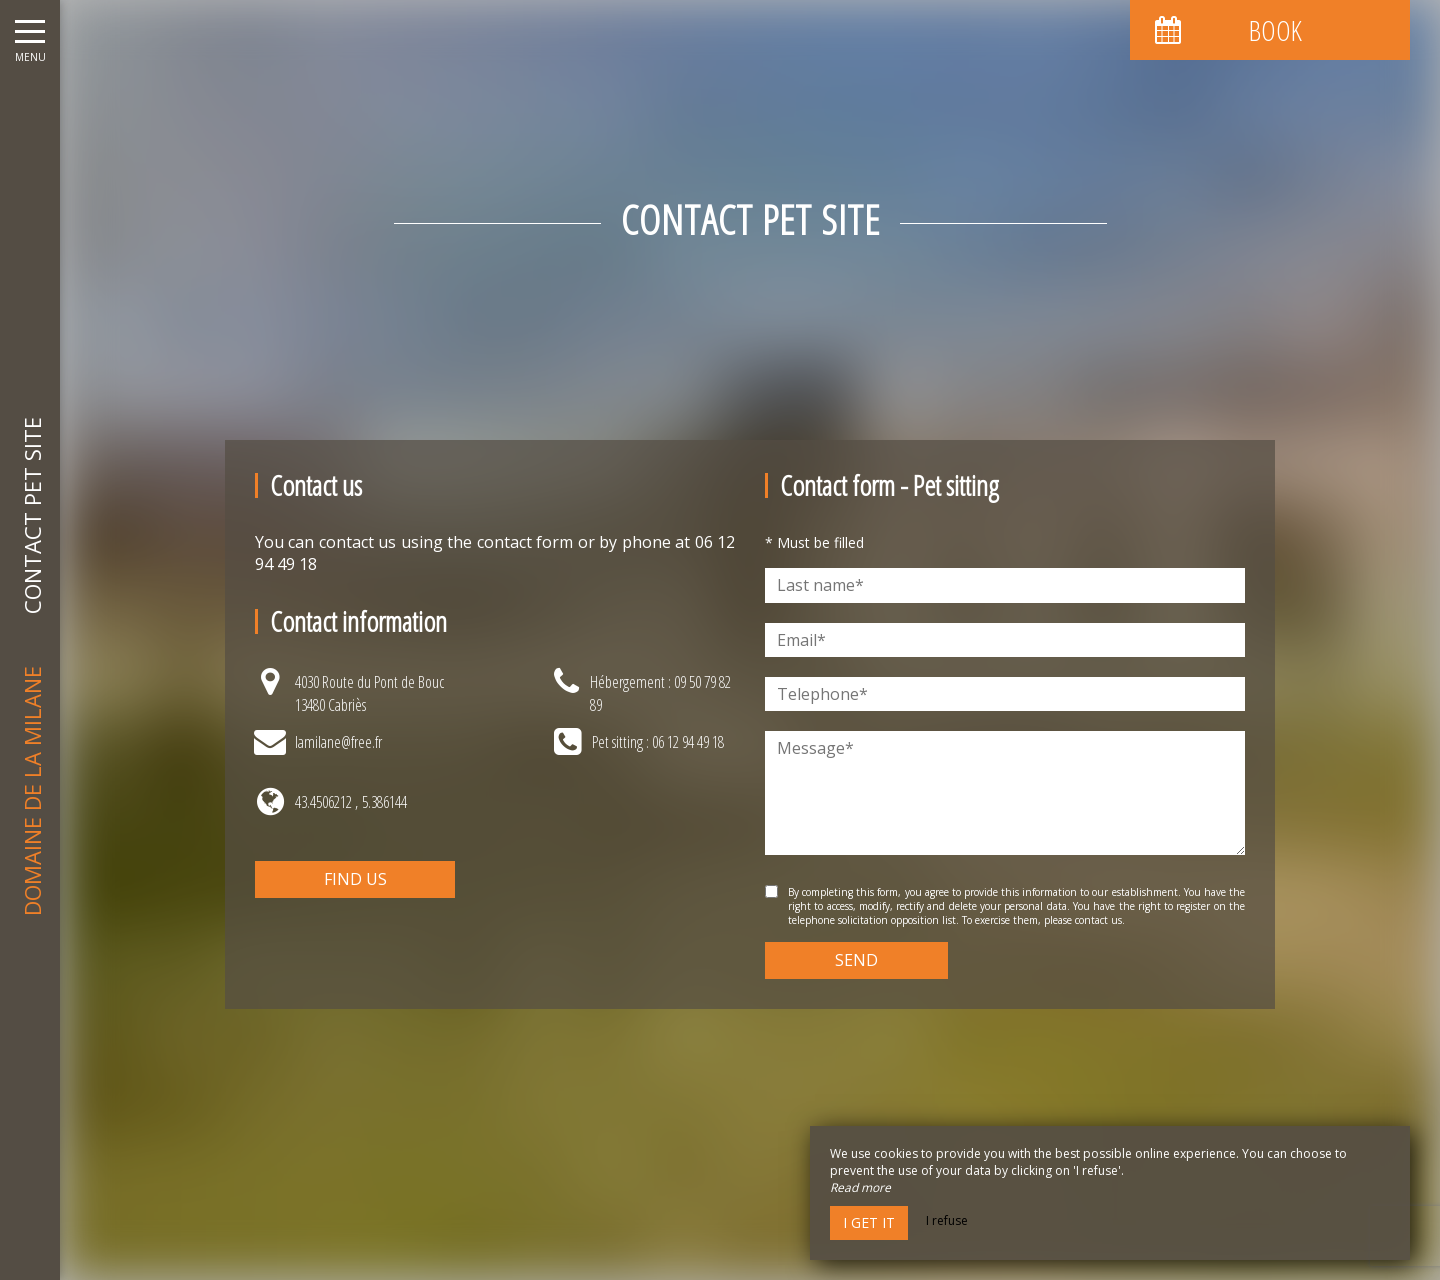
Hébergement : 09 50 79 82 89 (660, 693)
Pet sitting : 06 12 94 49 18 (658, 742)
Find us (355, 879)
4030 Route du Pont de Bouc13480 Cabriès (369, 693)
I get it (869, 1222)
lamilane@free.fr (338, 742)
